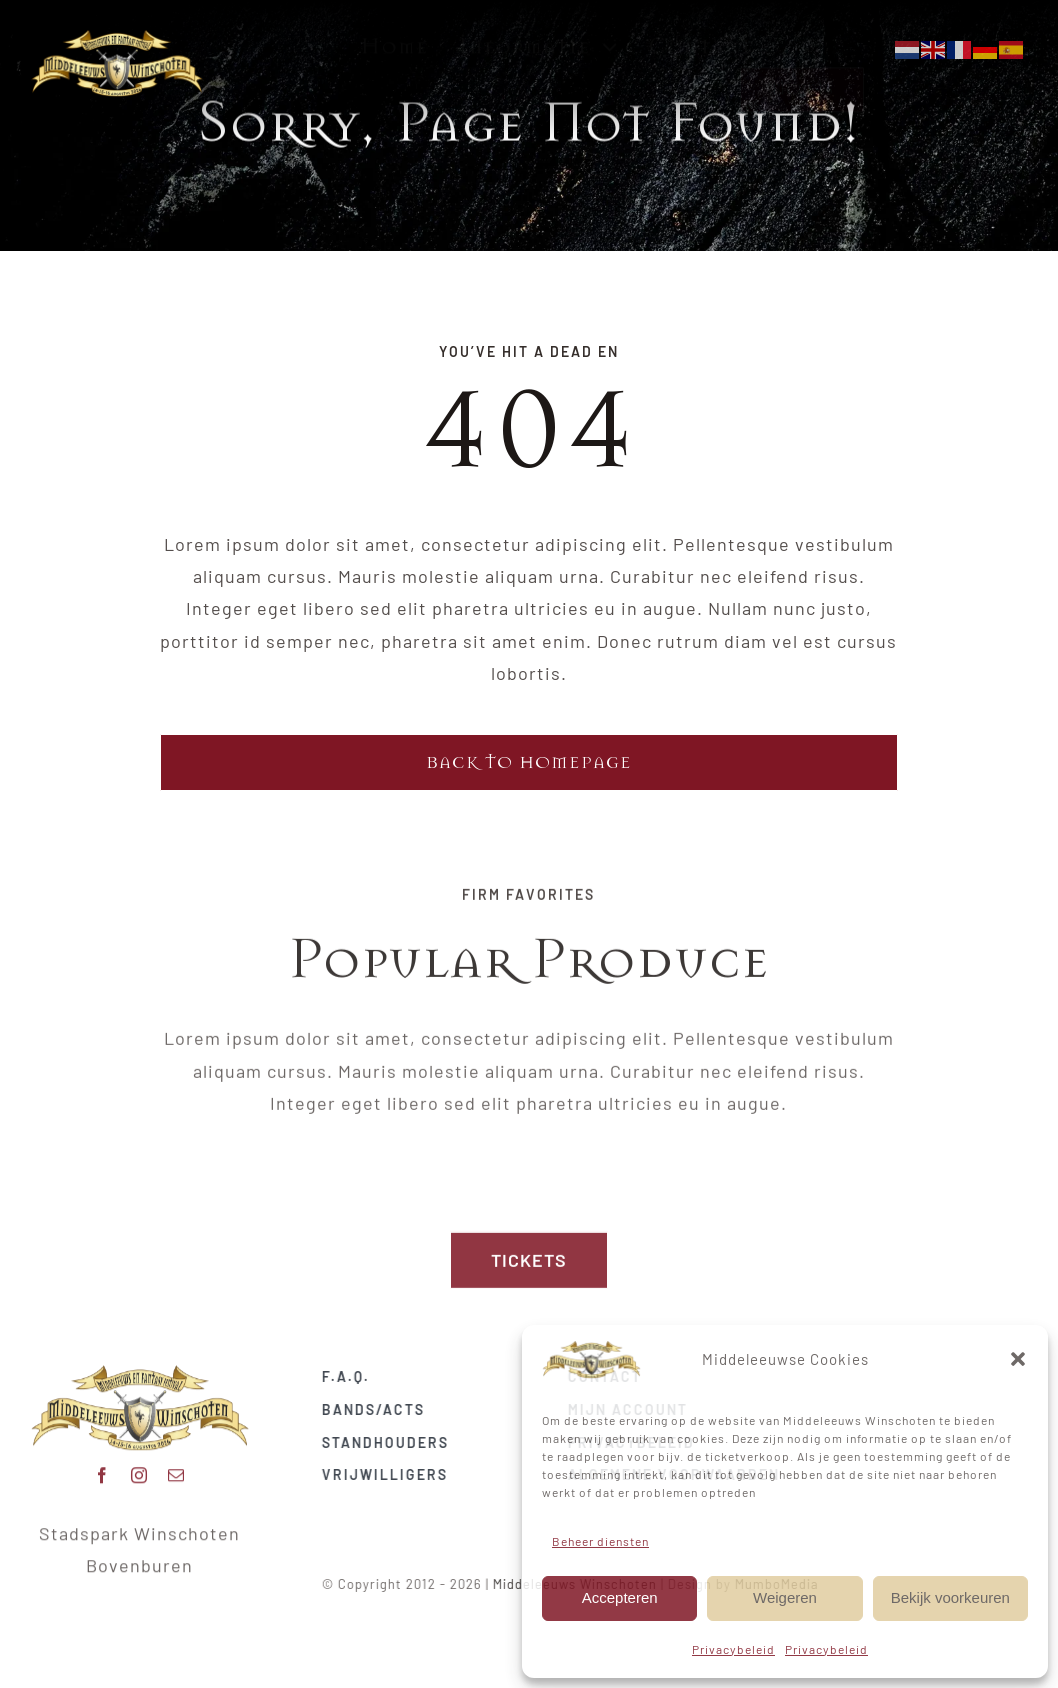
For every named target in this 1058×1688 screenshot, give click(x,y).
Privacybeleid (733, 1649)
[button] (1018, 1359)
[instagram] (139, 1468)
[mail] (176, 1468)
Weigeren (785, 1597)
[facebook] (102, 1468)
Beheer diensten (600, 1541)
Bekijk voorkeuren (950, 1597)
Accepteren (620, 1597)
